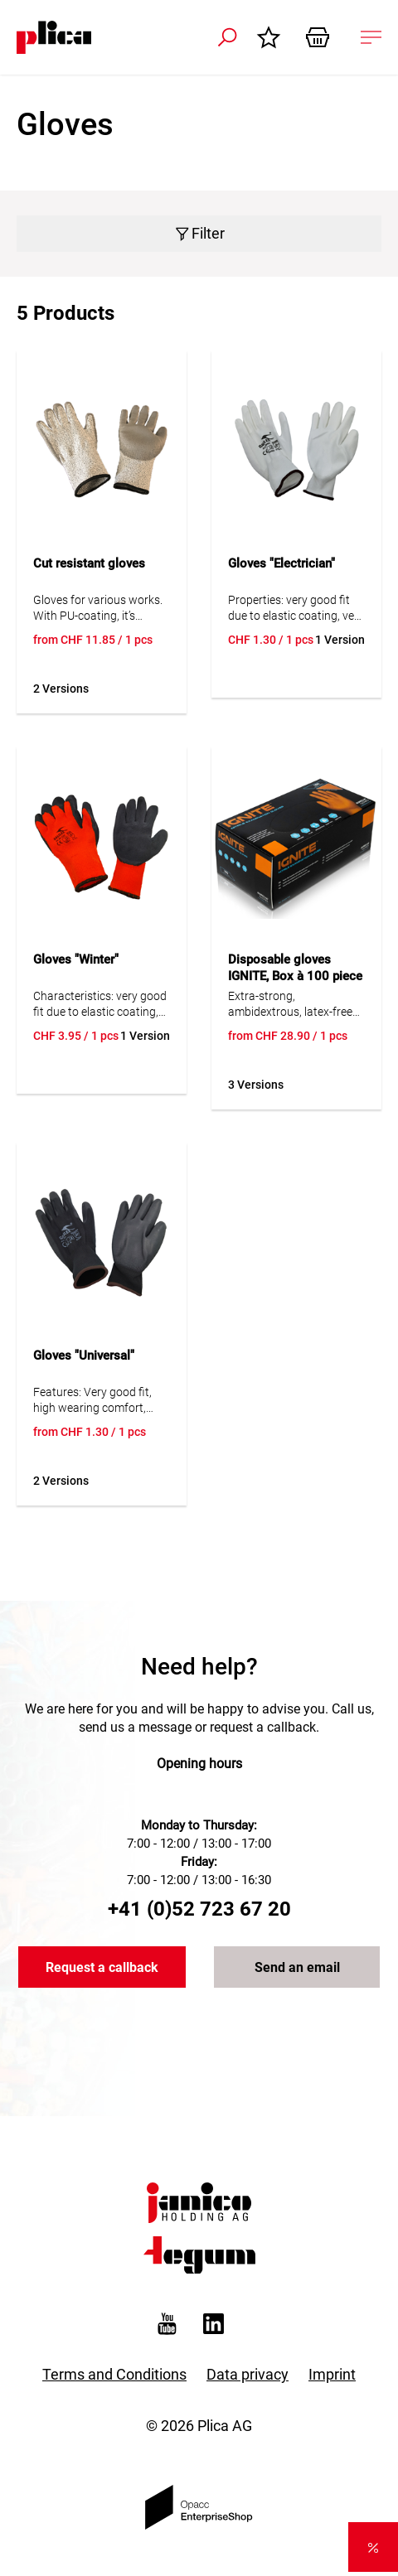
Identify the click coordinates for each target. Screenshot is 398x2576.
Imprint (332, 2374)
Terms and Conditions (114, 2374)
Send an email (297, 1967)
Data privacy (247, 2374)
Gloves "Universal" (83, 1355)
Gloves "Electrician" (281, 563)
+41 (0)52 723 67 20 (199, 1909)
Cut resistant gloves (89, 563)
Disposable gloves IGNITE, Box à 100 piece (295, 968)
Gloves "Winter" (76, 959)
